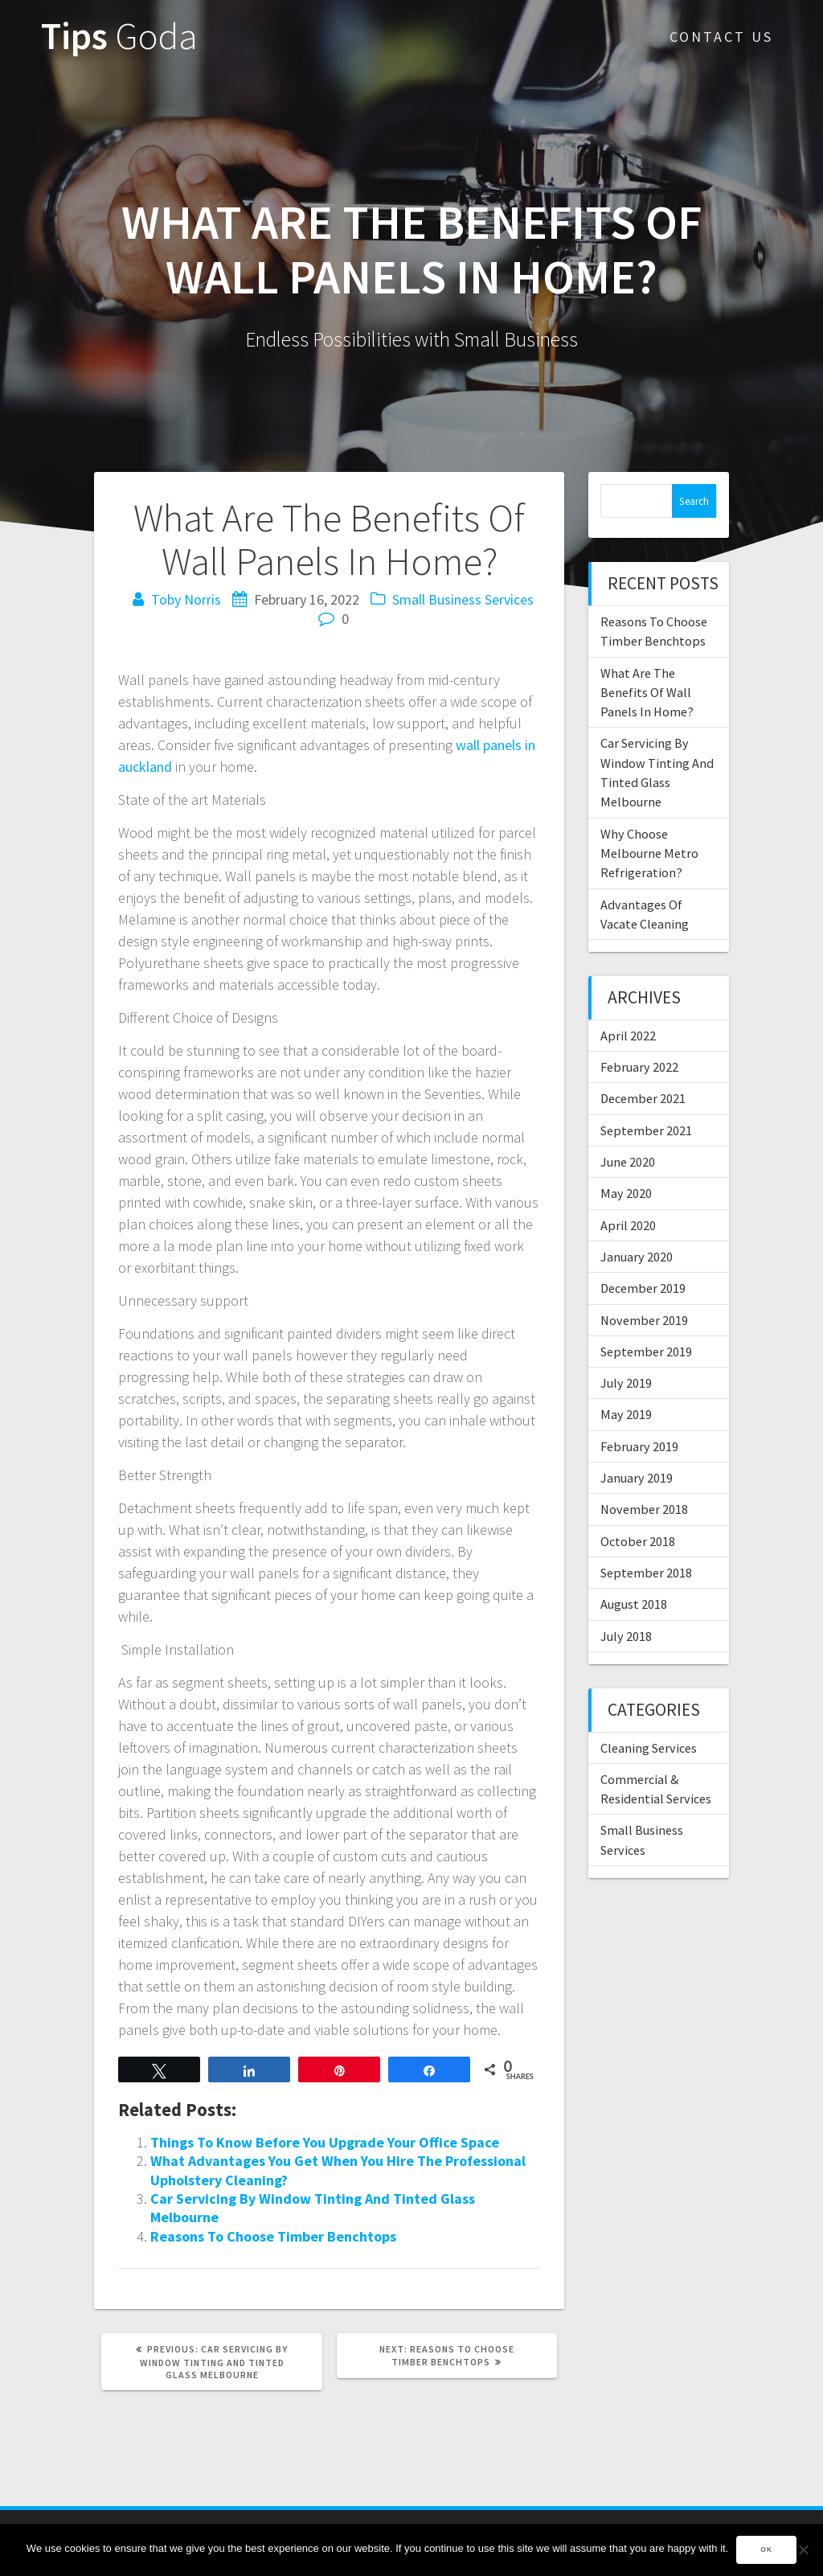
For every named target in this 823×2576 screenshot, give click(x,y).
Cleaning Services (648, 1748)
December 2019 (643, 1288)
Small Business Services (463, 599)
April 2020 (628, 1225)
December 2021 (643, 1098)
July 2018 (626, 1636)
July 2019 (626, 1383)
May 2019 (626, 1414)
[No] (803, 2549)
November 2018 (644, 1509)
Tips (119, 36)
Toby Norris (186, 599)
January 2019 (636, 1478)
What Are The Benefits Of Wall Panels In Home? (647, 692)
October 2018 (637, 1541)
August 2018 (633, 1604)
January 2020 (636, 1257)
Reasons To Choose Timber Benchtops (273, 2236)
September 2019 (646, 1351)
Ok (766, 2549)
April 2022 (628, 1036)
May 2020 (626, 1193)
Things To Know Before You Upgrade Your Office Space (324, 2142)
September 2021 (646, 1130)
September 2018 (646, 1573)
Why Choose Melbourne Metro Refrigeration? (649, 853)
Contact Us (721, 36)
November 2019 (644, 1320)
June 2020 (627, 1162)
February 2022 (639, 1067)
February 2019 (639, 1446)
